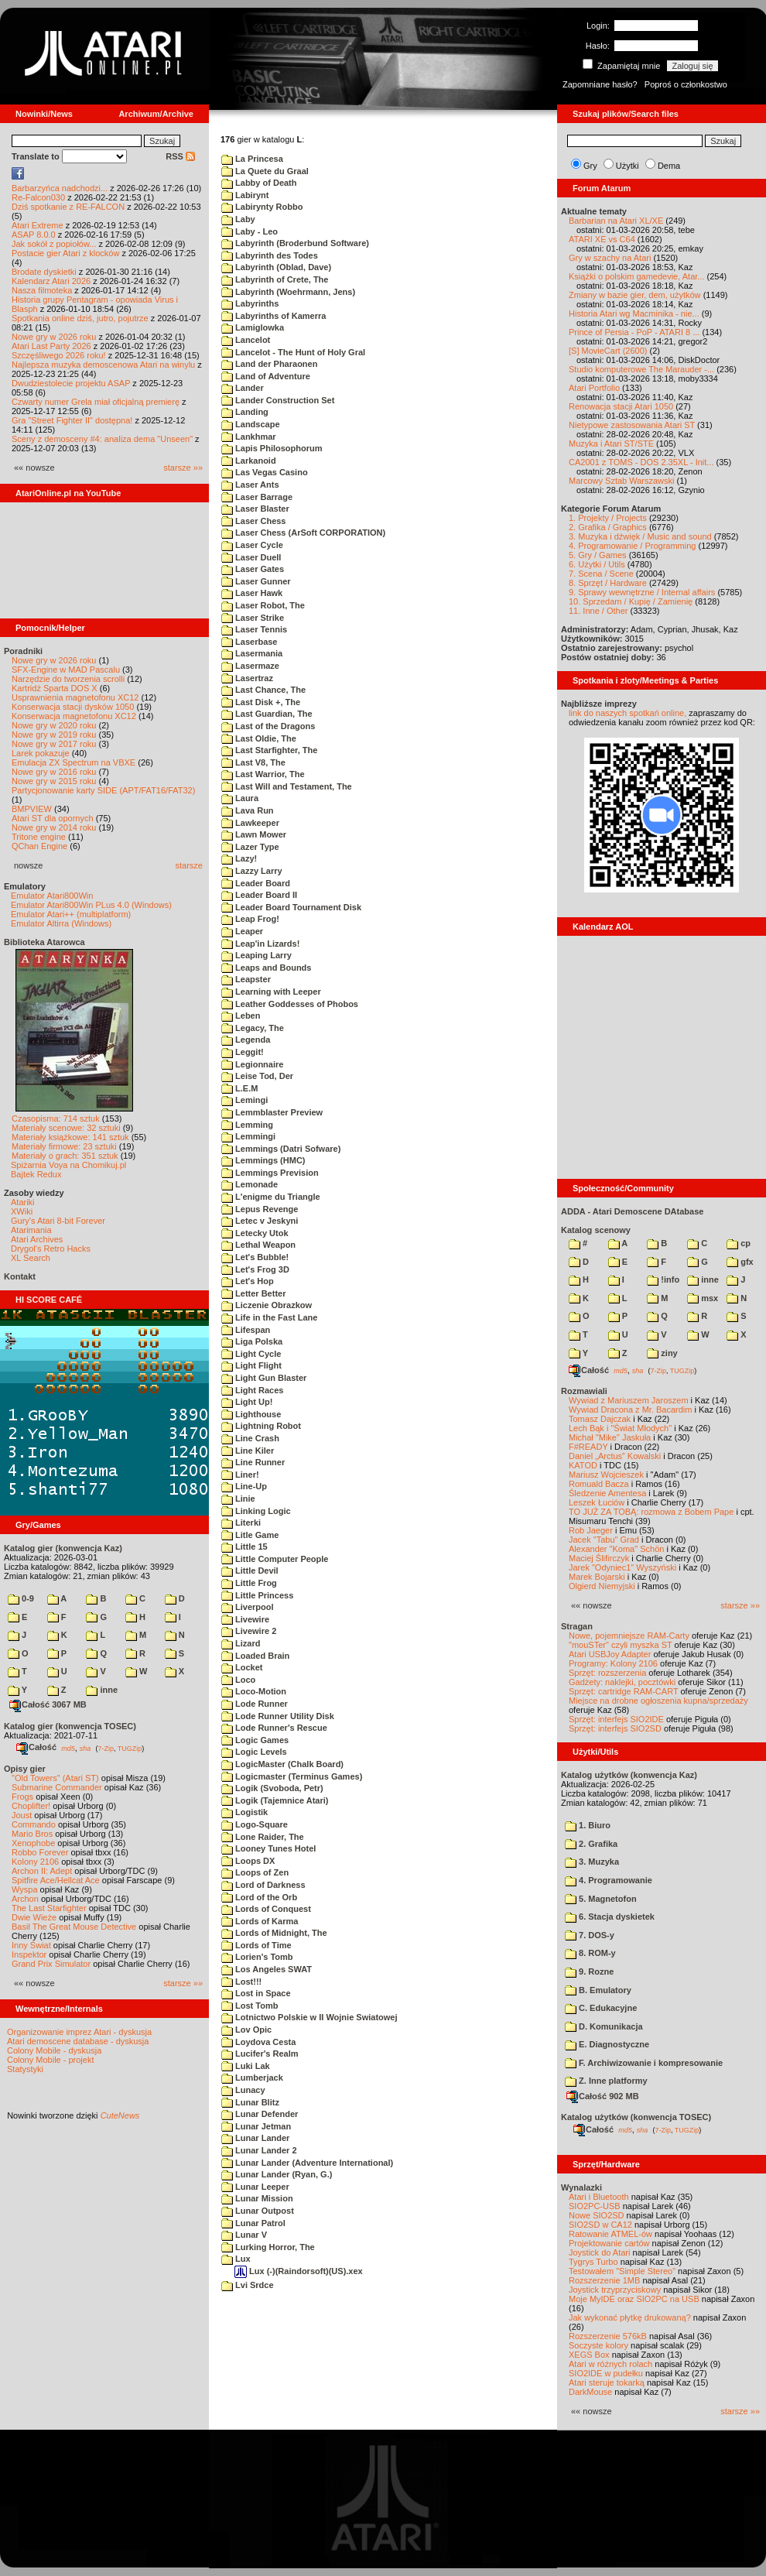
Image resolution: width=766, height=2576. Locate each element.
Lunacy (243, 2090)
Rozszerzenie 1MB (604, 2280)
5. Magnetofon (601, 1898)
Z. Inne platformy (606, 2080)
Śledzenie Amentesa (607, 1493)
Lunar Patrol (253, 2223)
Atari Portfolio (594, 387)
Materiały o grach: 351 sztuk (65, 1155)
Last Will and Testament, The (286, 786)
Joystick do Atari (599, 2252)
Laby (238, 219)
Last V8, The (253, 762)
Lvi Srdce (247, 2285)
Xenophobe (33, 1843)
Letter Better (253, 1293)
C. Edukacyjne (601, 2007)
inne (102, 1689)
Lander (242, 387)
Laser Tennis (254, 629)
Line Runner (253, 1462)
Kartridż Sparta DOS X (54, 688)
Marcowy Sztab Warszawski (622, 480)
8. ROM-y (590, 1953)
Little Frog (249, 1583)
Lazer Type (250, 846)
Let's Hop (247, 1281)
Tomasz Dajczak (600, 1418)
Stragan (577, 1626)
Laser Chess (253, 521)
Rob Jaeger (591, 1530)
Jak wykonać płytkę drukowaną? (630, 2317)
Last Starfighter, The (269, 750)
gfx (740, 1261)
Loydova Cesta (258, 2042)
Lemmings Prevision (270, 1172)
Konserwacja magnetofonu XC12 (74, 716)
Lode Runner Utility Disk (277, 1716)
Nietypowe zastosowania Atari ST (632, 425)
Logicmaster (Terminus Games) (291, 1776)
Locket (242, 1667)
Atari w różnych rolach (610, 2364)
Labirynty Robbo (262, 206)
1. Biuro (587, 1825)
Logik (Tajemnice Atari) (274, 1800)
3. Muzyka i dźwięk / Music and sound (640, 536)
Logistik (244, 1812)
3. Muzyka (592, 1861)
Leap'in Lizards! (260, 943)
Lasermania (251, 653)
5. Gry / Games (598, 555)
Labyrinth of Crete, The (274, 279)
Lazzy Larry (251, 870)
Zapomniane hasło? (600, 84)
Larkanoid (248, 460)
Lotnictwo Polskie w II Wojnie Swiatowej (309, 2017)
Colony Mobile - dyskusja (54, 2050)
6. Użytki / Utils (597, 564)
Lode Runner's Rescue (274, 1727)
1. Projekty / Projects (608, 517)
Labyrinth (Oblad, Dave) (276, 267)
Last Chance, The (263, 689)
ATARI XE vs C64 (602, 239)
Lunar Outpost (257, 2210)
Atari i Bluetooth (599, 2196)
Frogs (22, 1796)
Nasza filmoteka (42, 290)
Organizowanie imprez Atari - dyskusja (79, 2031)
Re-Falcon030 (38, 197)
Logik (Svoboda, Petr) (272, 1788)
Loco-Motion (253, 1691)
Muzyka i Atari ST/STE (611, 443)
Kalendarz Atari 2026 (51, 281)
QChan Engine (39, 846)
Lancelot (245, 339)
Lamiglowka (252, 327)
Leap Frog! (250, 918)
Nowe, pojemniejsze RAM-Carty (629, 1635)
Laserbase (249, 641)
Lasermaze (250, 665)
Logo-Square (254, 1824)
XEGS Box (589, 2354)
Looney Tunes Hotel (268, 1848)
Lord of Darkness (263, 1884)
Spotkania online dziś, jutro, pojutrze (80, 318)
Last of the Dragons (268, 726)
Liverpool (247, 1607)
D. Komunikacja (604, 2026)
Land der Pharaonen (269, 363)
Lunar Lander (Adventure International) (307, 2162)
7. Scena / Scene (601, 573)
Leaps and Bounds (266, 967)
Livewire (245, 1619)
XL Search (30, 1257)
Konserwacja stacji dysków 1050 (73, 706)
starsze (189, 865)
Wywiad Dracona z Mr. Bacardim (630, 1409)
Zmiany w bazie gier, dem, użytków (635, 295)
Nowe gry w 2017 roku (54, 743)
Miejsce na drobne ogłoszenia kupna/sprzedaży (658, 1700)
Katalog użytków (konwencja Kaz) (629, 1775)
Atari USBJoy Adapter (610, 1654)
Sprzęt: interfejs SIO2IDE (616, 1719)
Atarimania (31, 1230)
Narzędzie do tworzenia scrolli (68, 678)
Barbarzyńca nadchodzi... (60, 188)
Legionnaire (252, 1064)
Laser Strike (252, 617)
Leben (240, 1015)
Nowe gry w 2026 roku (54, 336)
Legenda (245, 1039)
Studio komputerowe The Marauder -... (641, 369)
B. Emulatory (598, 1990)
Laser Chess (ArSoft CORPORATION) (303, 532)
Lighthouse (251, 1414)
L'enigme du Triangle (270, 1196)
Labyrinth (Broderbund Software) (295, 243)
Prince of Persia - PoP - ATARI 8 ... (634, 332)
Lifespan (245, 1329)
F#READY (588, 1446)
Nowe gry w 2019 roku (54, 734)
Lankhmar (248, 436)
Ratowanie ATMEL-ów (610, 2234)
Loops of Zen (255, 1872)
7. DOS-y (589, 1935)
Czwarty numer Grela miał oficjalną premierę (96, 401)
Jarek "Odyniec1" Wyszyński (622, 1567)
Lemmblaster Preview (272, 1112)
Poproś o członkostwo (686, 84)
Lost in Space (256, 1993)
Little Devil (250, 1570)
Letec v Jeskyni (259, 1220)
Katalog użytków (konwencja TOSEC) (636, 2117)
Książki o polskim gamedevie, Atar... (636, 276)
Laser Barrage (256, 497)
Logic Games (255, 1740)
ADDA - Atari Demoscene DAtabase (632, 1211)
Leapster (246, 979)
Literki (241, 1522)
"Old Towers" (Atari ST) (55, 1778)
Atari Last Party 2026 (51, 346)
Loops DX (248, 1860)
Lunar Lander (255, 2138)
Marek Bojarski (597, 1576)
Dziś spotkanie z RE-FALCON (68, 206)
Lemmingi (248, 1136)
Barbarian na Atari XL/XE (616, 220)
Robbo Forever (40, 1852)
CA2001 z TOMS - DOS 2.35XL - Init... (641, 462)
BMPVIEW (32, 809)
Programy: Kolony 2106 (613, 1663)
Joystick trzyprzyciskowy (615, 2289)
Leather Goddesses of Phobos (289, 1004)
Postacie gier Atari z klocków (65, 253)
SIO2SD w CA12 (600, 2224)
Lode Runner (254, 1703)
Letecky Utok (255, 1233)
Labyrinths (250, 303)
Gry (590, 165)
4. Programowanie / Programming (632, 545)
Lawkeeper (250, 822)
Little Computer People (274, 1559)
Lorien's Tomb (257, 1956)
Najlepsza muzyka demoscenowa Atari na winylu (103, 364)
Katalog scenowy (596, 1230)
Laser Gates (252, 569)
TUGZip (130, 1748)
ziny (662, 1353)
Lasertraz (247, 678)
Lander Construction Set (277, 400)
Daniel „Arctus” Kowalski (615, 1456)
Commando (34, 1824)
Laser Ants (250, 484)
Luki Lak (245, 2066)
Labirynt (244, 195)
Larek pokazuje (41, 753)
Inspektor (29, 1954)
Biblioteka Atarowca (44, 942)
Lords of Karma (259, 1921)
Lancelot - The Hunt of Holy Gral (293, 352)
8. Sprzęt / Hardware (608, 582)
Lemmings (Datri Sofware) (280, 1148)
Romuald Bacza (599, 1483)
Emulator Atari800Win (52, 895)
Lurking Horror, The (268, 2247)
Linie (238, 1498)
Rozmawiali (584, 1391)
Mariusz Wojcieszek (606, 1474)
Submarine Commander (57, 1787)
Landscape (250, 424)
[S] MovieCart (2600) (608, 350)
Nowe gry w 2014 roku (54, 827)
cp (739, 1243)
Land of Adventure (265, 376)
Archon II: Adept (43, 1870)
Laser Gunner (256, 581)
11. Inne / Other (598, 610)
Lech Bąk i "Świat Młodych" (620, 1428)
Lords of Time (256, 1945)
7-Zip (105, 1748)
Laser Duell (251, 557)
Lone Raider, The (262, 1836)
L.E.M (239, 1088)
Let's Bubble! (255, 1257)
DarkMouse (590, 2391)
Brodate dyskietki (44, 271)
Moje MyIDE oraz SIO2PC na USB (634, 2299)
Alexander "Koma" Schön (616, 1548)
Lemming (247, 1124)
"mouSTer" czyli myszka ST (620, 1644)
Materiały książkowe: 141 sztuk (70, 1137)
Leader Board (255, 883)
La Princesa (252, 158)
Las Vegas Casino (264, 472)
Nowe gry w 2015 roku (54, 781)
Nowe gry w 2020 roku (54, 725)
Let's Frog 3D (255, 1269)
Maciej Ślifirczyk (599, 1558)
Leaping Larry (256, 955)
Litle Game (250, 1535)
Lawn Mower (253, 834)
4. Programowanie (608, 1880)
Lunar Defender (259, 2114)
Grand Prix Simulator (51, 1963)
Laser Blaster (255, 508)
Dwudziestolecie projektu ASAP (71, 383)
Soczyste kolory (598, 2345)
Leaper (242, 931)
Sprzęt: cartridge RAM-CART (623, 1691)
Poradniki (23, 651)
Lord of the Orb (259, 1897)
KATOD (583, 1465)
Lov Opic (246, 2029)
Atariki (23, 1202)
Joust (22, 1815)
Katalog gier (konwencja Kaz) (63, 1548)
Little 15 (244, 1546)
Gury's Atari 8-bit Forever (58, 1220)
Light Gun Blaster (263, 1377)
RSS (180, 156)
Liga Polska (251, 1341)
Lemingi (244, 1100)
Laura (239, 798)
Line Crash (250, 1438)
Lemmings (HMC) (263, 1160)
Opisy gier (25, 1768)
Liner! (240, 1474)
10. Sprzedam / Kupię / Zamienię (630, 601)
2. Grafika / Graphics (608, 527)
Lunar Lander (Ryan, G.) (276, 2174)
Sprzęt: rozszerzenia (607, 1672)
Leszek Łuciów (596, 1502)
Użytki (627, 165)
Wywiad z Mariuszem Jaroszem (629, 1400)
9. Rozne (589, 1971)
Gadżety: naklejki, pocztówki (622, 1682)
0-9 (21, 1598)
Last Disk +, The (260, 702)
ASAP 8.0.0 (34, 234)
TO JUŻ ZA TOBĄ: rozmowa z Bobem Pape (651, 1511)
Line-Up (244, 1486)
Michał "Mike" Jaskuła (610, 1437)
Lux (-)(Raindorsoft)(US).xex (298, 2271)
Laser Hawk (251, 593)
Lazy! (239, 858)
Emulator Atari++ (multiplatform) (71, 914)
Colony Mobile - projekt (50, 2059)
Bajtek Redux (36, 1174)
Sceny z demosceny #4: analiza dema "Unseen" (102, 439)
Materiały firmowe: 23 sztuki (64, 1146)
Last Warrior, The (263, 774)
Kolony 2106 (35, 1861)
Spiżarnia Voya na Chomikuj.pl (68, 1165)
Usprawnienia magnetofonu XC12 (75, 697)
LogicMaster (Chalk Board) (282, 1764)
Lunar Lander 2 (259, 2150)
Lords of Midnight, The (274, 1932)
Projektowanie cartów (609, 2243)
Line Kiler (247, 1450)
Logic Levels (254, 1751)
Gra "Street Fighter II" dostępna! (72, 420)
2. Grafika (591, 1843)
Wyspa (25, 1889)
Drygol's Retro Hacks (51, 1248)
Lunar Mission (257, 2198)
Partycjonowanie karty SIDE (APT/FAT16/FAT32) (103, 790)
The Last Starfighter (49, 1908)
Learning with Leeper (271, 991)
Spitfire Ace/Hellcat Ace (56, 1880)
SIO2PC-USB (595, 2206)
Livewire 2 (248, 1631)
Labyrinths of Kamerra (273, 315)
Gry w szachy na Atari (610, 257)
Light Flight (251, 1365)
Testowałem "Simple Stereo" (622, 2271)
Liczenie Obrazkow (266, 1305)
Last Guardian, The (267, 713)
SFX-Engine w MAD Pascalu (66, 669)
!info (663, 1279)
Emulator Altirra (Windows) (61, 923)
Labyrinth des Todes (269, 255)
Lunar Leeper (255, 2186)
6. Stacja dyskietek (610, 1916)
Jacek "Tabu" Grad (604, 1539)
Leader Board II (259, 894)
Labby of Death (259, 182)
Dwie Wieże (34, 1917)
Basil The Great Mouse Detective (74, 1926)
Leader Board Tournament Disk (291, 907)
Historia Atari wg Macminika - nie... (634, 313)
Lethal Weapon (258, 1244)
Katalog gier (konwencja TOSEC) (70, 1726)
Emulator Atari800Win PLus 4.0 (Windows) (91, 904)
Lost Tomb (249, 2005)
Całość (36, 1747)
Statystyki (25, 2069)
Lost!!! (241, 1981)
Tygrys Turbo (593, 2261)
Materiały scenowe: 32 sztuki (66, 1127)
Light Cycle (251, 1353)
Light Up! (246, 1401)
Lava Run (247, 810)
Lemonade (249, 1184)
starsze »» (183, 467)
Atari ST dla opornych (53, 818)
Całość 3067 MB (48, 1704)
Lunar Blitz (250, 2102)
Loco (238, 1679)
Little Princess (257, 1595)
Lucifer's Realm (260, 2053)
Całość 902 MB (602, 2096)
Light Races (252, 1390)
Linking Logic (256, 1511)
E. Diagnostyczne (607, 2044)
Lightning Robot (261, 1425)
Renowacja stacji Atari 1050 (621, 406)
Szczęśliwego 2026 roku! (59, 355)
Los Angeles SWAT (266, 1969)
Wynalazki (581, 2187)
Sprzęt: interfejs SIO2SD (615, 1728)
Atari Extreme (37, 225)
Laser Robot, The (263, 605)
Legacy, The (252, 1028)
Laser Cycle (252, 545)
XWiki (21, 1211)
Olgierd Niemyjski (602, 1586)
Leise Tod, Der (257, 1076)
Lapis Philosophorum (272, 448)
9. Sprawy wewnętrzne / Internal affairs (642, 592)
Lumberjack (252, 2077)
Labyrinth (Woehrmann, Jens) (288, 291)
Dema (669, 165)
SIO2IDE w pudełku (606, 2373)
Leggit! (242, 1052)
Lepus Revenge (259, 1209)
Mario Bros (32, 1833)
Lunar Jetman (256, 2126)
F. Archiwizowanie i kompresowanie (644, 2062)
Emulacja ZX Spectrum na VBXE (73, 762)
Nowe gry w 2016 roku (54, 771)
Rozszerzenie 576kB (608, 2336)
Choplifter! (31, 1805)
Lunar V (244, 2234)
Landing (244, 411)
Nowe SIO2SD (596, 2215)
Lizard (240, 1643)
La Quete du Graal (265, 171)
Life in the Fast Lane (269, 1317)
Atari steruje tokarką (607, 2382)
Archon (25, 1898)
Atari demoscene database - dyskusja (78, 2041)
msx (702, 1298)
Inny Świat (31, 1945)
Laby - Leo (249, 231)
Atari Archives (37, 1239)
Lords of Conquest (266, 1908)
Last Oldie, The (258, 738)
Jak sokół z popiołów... (54, 243)
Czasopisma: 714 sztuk (56, 1118)
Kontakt (20, 1276)
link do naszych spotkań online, (627, 713)
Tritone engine (39, 836)
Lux (236, 2258)
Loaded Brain (255, 1655)
